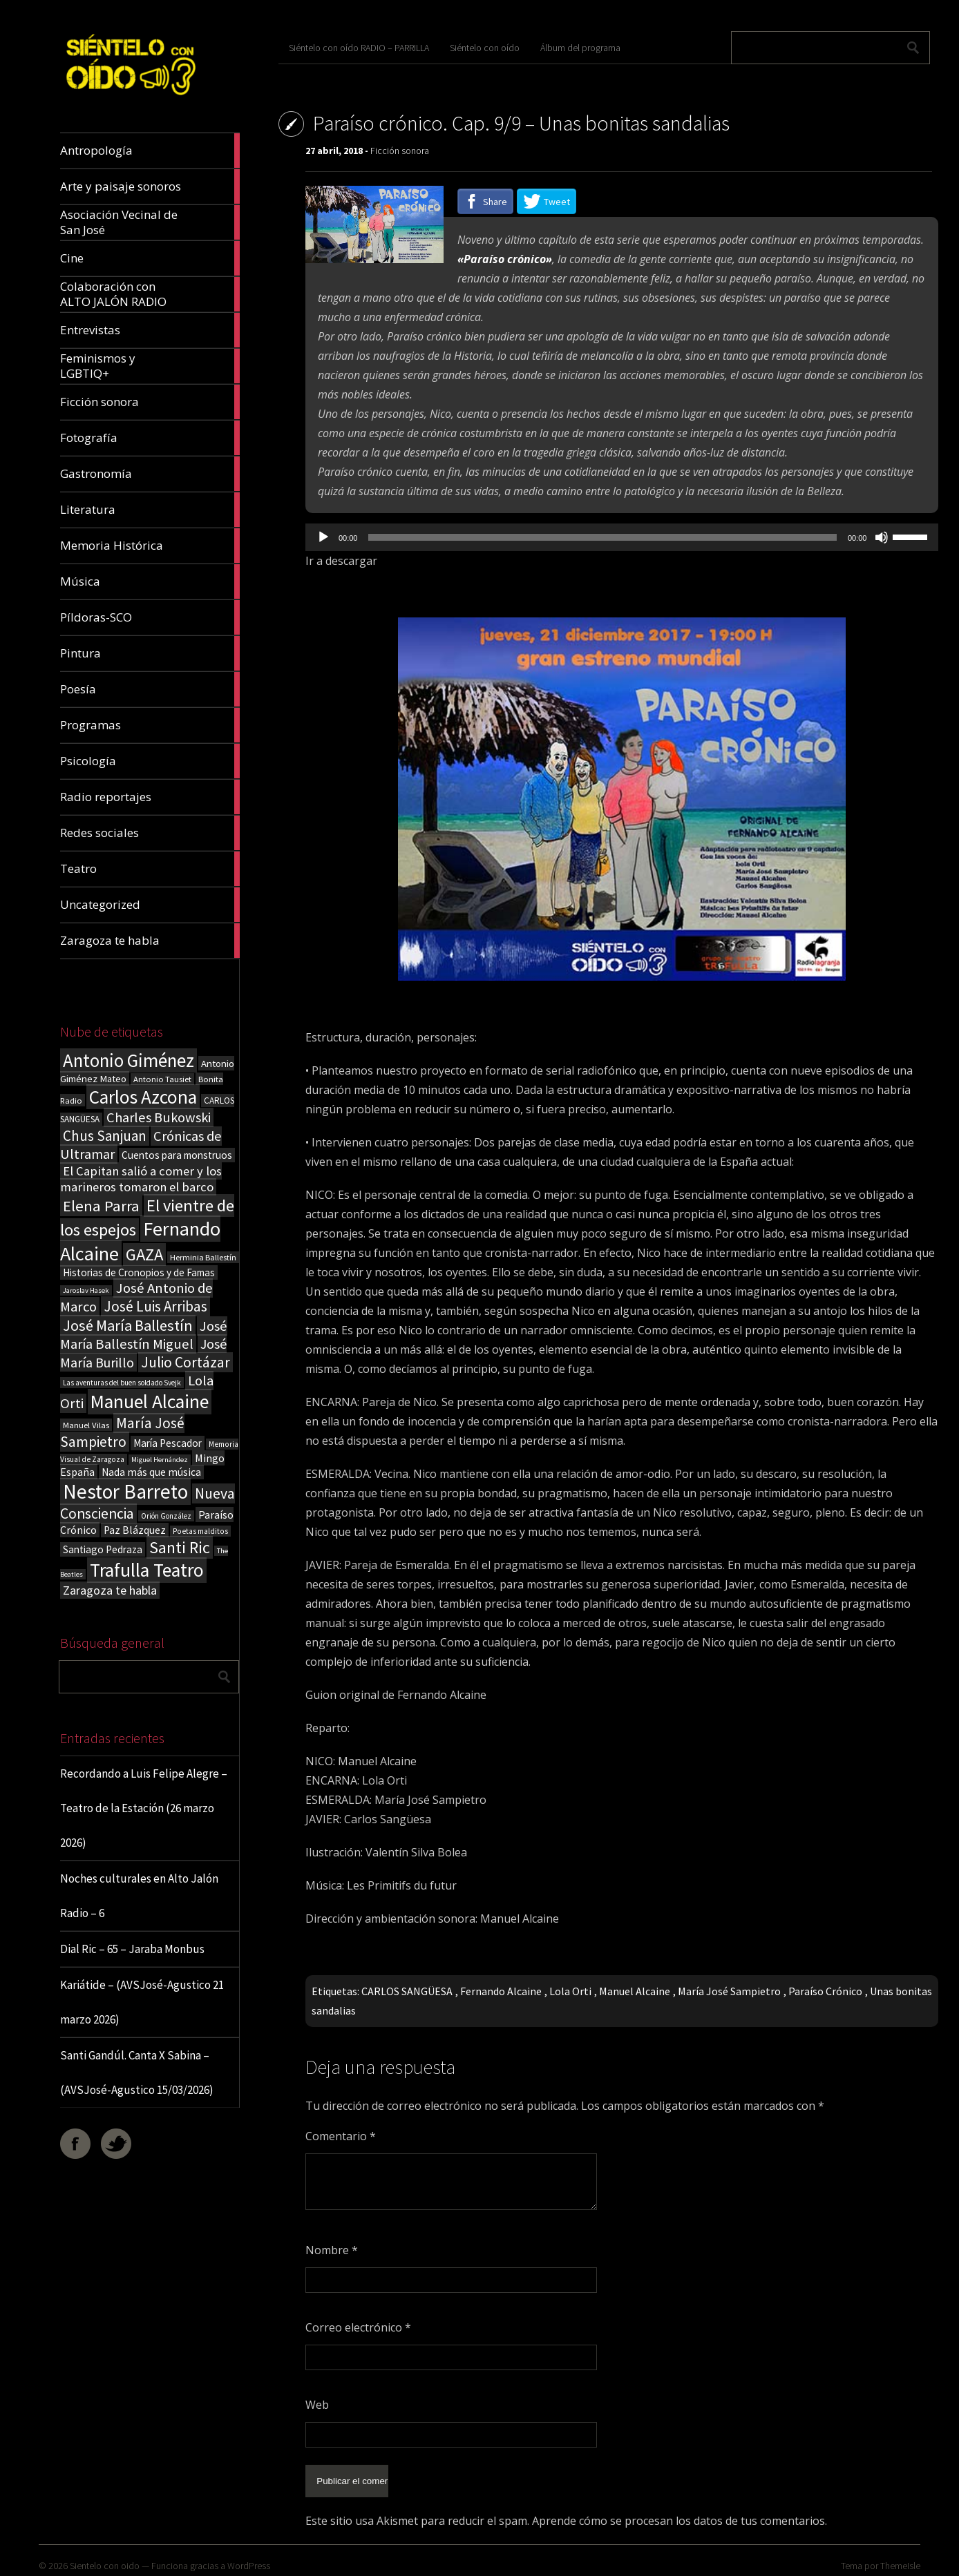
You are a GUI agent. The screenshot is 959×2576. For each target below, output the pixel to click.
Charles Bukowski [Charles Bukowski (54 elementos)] (158, 1117)
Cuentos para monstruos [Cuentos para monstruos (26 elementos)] (177, 1155)
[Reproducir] (323, 537)
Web (317, 2404)
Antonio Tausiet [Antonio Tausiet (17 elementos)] (162, 1079)
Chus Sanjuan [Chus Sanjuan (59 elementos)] (104, 1135)
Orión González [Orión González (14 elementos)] (166, 1516)
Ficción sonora (399, 150)
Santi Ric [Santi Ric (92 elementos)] (179, 1547)
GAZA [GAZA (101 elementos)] (144, 1254)
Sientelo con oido (105, 2559)
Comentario (340, 2136)
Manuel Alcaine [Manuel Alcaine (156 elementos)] (150, 1402)
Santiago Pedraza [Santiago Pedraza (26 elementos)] (102, 1549)
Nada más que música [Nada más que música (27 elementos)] (151, 1472)
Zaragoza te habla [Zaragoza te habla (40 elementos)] (110, 1590)
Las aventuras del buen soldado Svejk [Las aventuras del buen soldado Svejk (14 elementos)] (122, 1382)
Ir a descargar (341, 560)
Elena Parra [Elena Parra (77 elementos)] (101, 1205)
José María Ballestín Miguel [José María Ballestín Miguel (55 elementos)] (143, 1335)
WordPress (248, 2559)
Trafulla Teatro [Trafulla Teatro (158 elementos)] (147, 1570)
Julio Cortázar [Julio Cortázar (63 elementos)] (185, 1362)
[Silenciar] (882, 537)
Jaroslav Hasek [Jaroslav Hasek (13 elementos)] (86, 1290)
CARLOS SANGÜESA (407, 1991)
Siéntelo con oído (485, 47)
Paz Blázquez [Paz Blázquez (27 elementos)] (135, 1530)
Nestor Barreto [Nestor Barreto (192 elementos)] (125, 1491)
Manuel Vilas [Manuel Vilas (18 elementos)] (86, 1424)
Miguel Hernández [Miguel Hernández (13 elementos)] (159, 1459)
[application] (621, 537)
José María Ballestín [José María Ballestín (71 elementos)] (128, 1325)
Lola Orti (570, 1991)
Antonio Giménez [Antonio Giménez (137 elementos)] (128, 1060)
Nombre (331, 2250)
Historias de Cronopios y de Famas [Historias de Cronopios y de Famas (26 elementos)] (139, 1272)
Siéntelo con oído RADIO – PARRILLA (359, 47)
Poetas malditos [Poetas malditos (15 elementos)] (200, 1531)
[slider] (602, 537)
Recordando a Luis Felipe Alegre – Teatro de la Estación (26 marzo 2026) (143, 1808)
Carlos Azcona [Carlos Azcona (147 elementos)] (143, 1096)
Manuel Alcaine (634, 1991)
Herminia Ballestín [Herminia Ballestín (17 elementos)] (203, 1257)
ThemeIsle (900, 2559)
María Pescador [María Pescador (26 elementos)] (167, 1443)
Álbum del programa (580, 47)
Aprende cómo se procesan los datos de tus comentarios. (679, 2513)
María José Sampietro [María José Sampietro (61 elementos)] (122, 1432)
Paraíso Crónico (825, 1991)
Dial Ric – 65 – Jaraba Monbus (132, 1949)
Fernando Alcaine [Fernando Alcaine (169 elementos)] (140, 1241)
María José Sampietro (729, 1991)
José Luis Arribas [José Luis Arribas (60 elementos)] (155, 1306)
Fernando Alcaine (501, 1991)
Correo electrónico (358, 2327)
